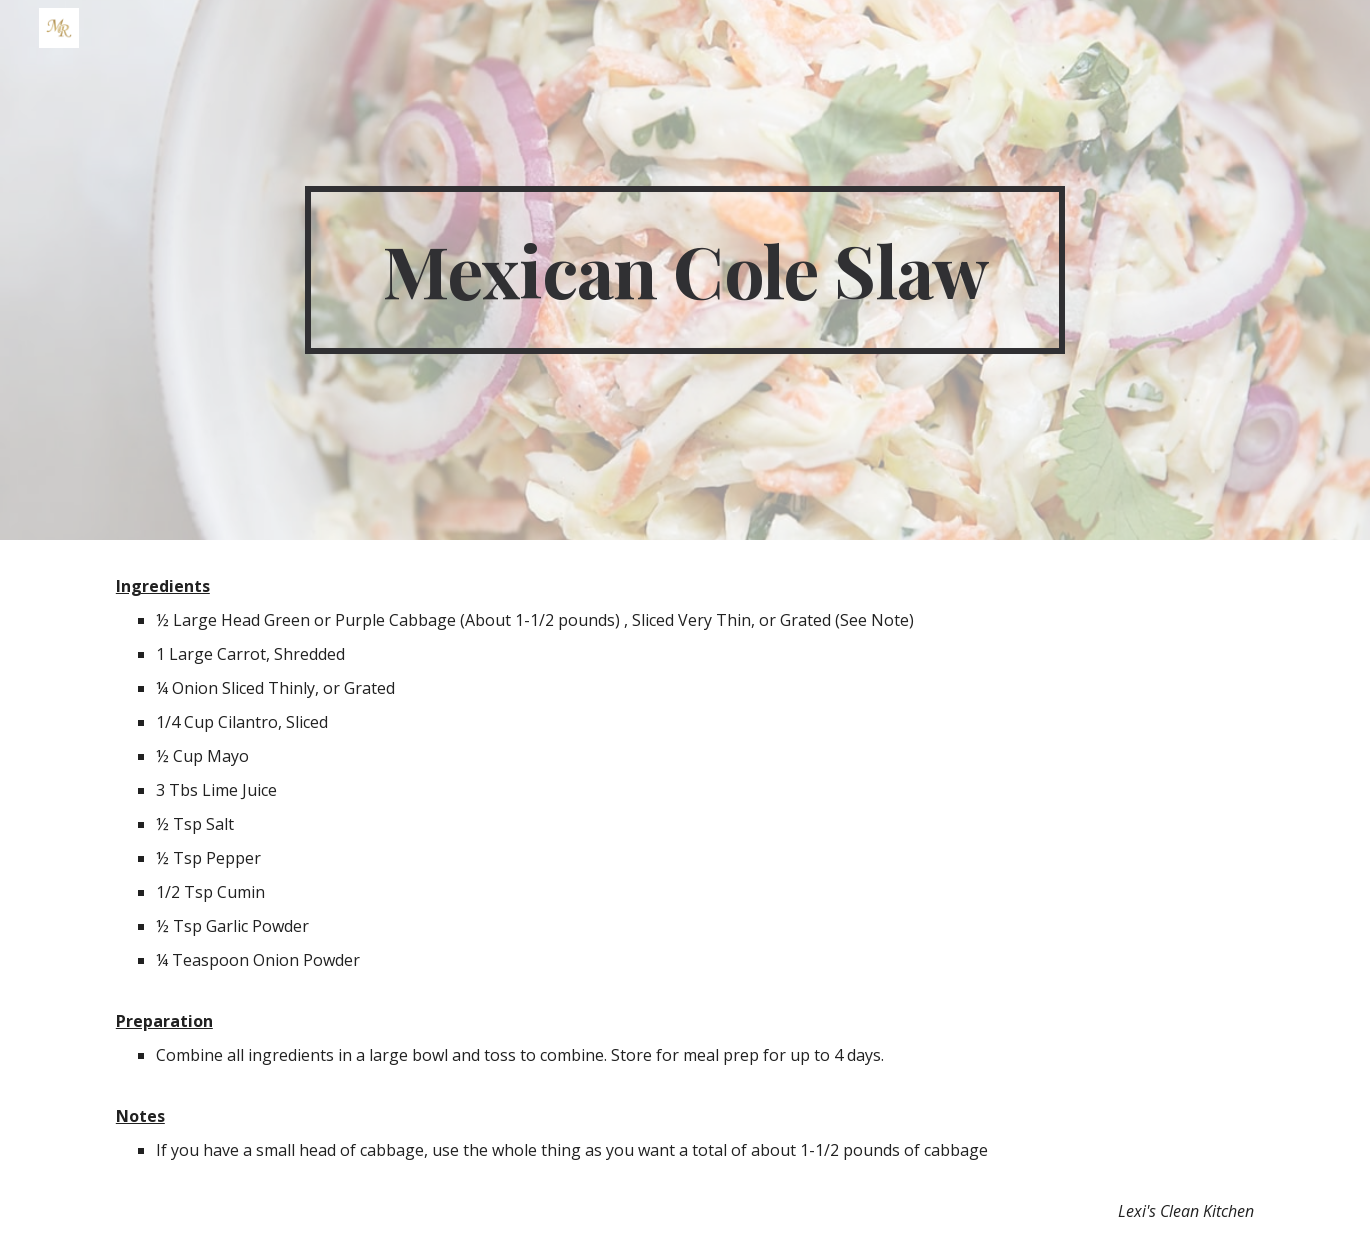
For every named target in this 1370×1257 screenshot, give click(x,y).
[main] (685, 270)
